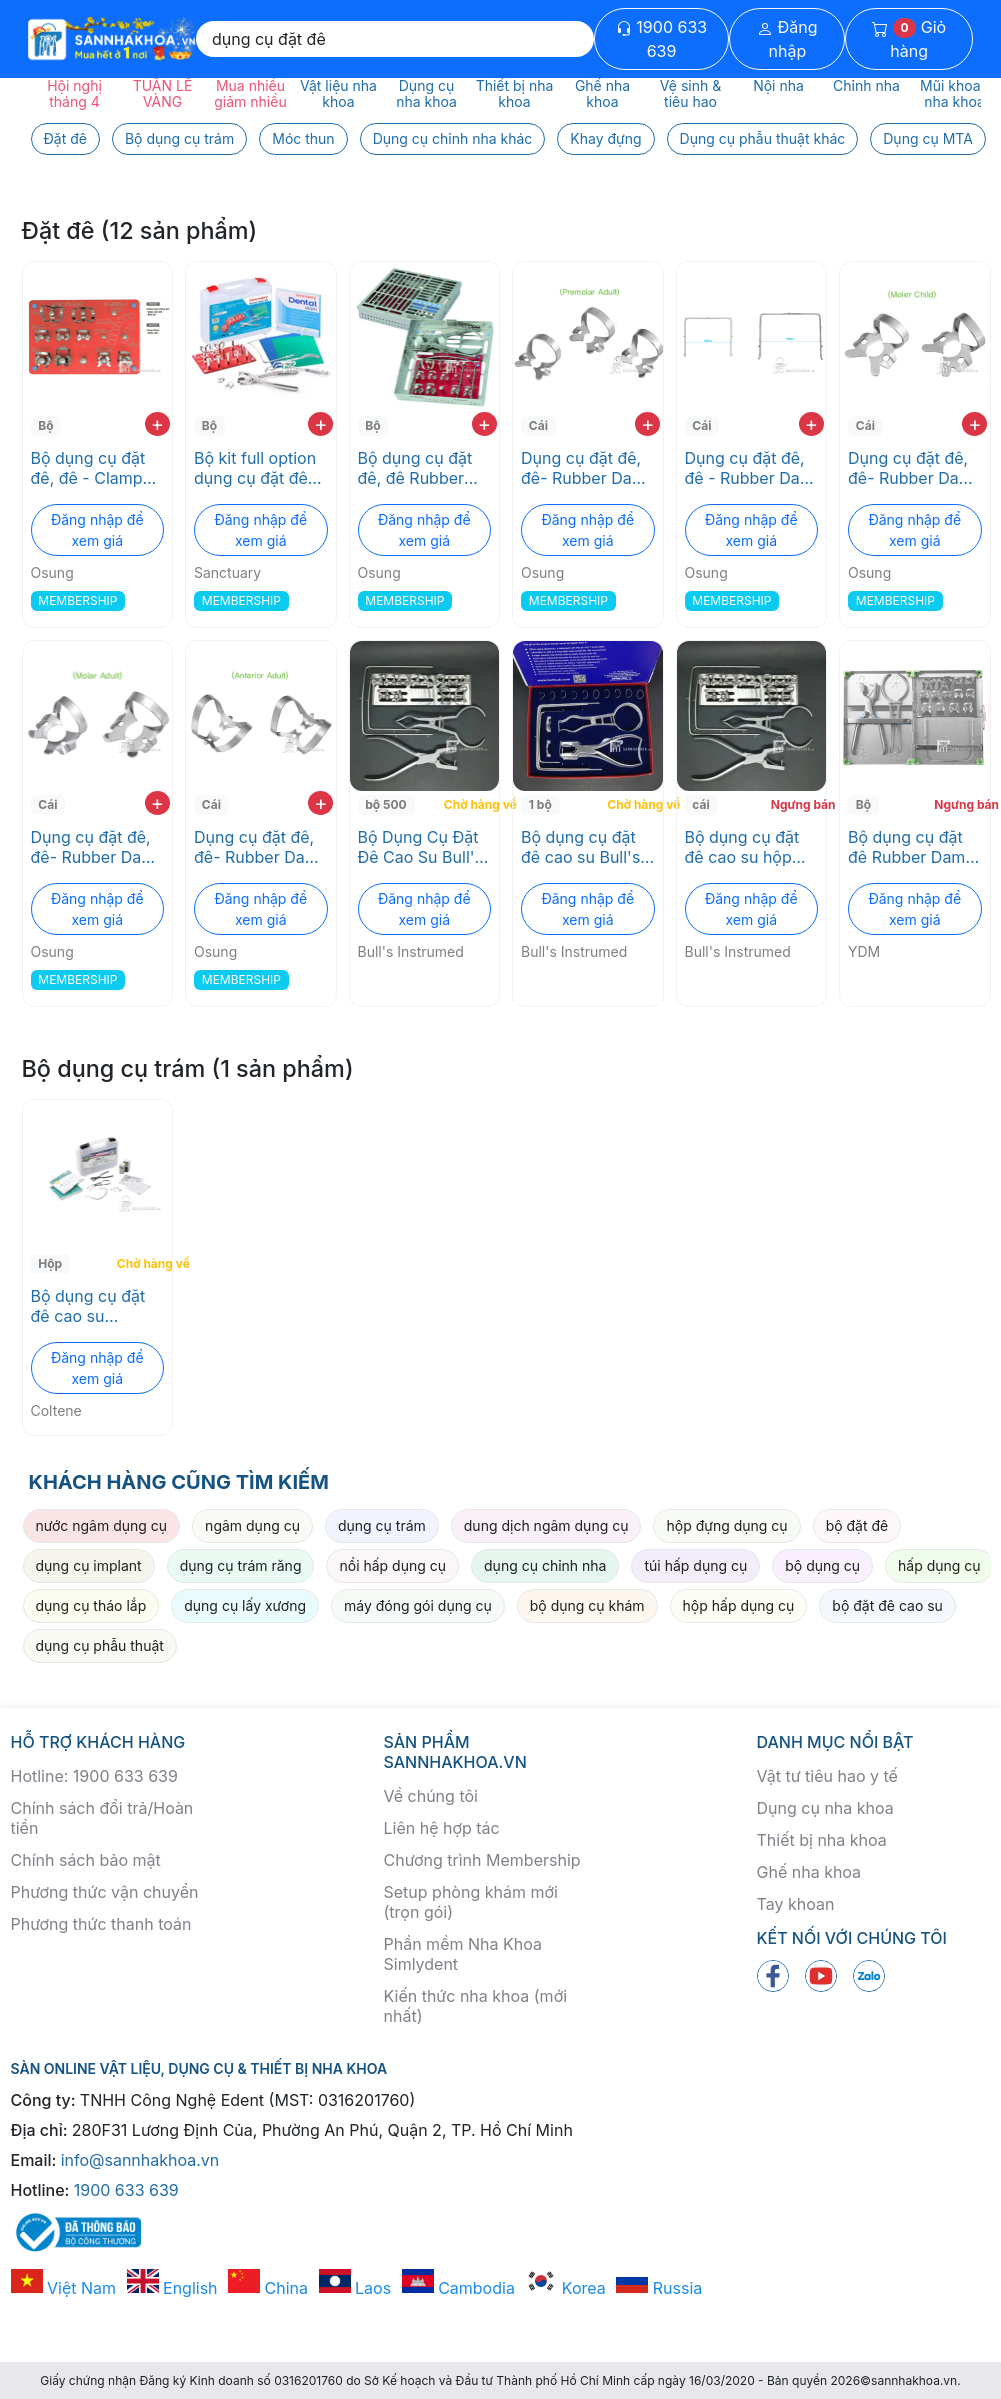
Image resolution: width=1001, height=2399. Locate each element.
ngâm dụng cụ (252, 1525)
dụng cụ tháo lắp (91, 1605)
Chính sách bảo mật (86, 1860)
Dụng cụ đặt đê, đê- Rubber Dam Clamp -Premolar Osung (585, 468)
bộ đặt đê (857, 1525)
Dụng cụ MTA (928, 138)
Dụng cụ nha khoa (825, 1808)
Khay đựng (605, 138)
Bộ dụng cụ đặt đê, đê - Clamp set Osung (88, 468)
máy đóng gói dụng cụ (418, 1605)
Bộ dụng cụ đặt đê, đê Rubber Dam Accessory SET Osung (417, 468)
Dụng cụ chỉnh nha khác (453, 138)
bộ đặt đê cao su (887, 1605)
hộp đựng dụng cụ (726, 1525)
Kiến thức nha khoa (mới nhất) (476, 2006)
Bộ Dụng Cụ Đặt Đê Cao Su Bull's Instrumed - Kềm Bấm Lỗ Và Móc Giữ (421, 847)
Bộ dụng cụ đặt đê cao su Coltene (88, 1306)
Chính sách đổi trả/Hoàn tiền (102, 1818)
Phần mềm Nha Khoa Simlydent (463, 1954)
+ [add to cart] (157, 424)
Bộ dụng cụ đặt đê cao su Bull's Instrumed (580, 847)
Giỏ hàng (909, 39)
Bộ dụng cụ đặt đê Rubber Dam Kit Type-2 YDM (908, 847)
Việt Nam (64, 2288)
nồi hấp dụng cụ (392, 1565)
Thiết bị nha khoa (822, 1840)
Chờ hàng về (469, 804)
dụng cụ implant (89, 1565)
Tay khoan (796, 1904)
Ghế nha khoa (809, 1872)
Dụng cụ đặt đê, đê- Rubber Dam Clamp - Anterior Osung (256, 847)
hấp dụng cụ (939, 1565)
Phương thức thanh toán (101, 1924)
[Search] (395, 39)
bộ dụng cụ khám (587, 1605)
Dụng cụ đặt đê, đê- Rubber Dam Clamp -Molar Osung (93, 847)
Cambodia (458, 2288)
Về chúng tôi (431, 1796)
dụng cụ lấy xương (245, 1605)
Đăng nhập (787, 39)
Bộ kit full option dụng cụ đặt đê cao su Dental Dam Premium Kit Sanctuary (259, 468)
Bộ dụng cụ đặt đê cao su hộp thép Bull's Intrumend (742, 847)
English (172, 2288)
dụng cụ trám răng (241, 1565)
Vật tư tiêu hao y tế (827, 1776)
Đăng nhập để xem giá (97, 530)
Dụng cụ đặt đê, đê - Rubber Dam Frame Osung (749, 468)
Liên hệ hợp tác (442, 1828)
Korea (565, 2288)
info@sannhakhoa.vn (140, 2160)
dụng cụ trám (382, 1525)
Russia (659, 2288)
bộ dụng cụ (822, 1565)
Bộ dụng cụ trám (179, 138)
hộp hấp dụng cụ (739, 1605)
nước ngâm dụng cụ (102, 1525)
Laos (355, 2288)
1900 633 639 (661, 39)
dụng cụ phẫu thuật (100, 1645)
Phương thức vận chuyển (105, 1892)
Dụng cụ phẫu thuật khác (763, 138)
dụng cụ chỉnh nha (545, 1565)
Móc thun (303, 138)
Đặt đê (65, 138)
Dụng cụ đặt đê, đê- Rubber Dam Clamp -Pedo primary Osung (910, 468)
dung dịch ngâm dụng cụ (546, 1525)
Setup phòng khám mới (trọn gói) (471, 1902)
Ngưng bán (796, 804)
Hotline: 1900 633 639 (94, 1776)
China (268, 2288)
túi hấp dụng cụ (695, 1565)
